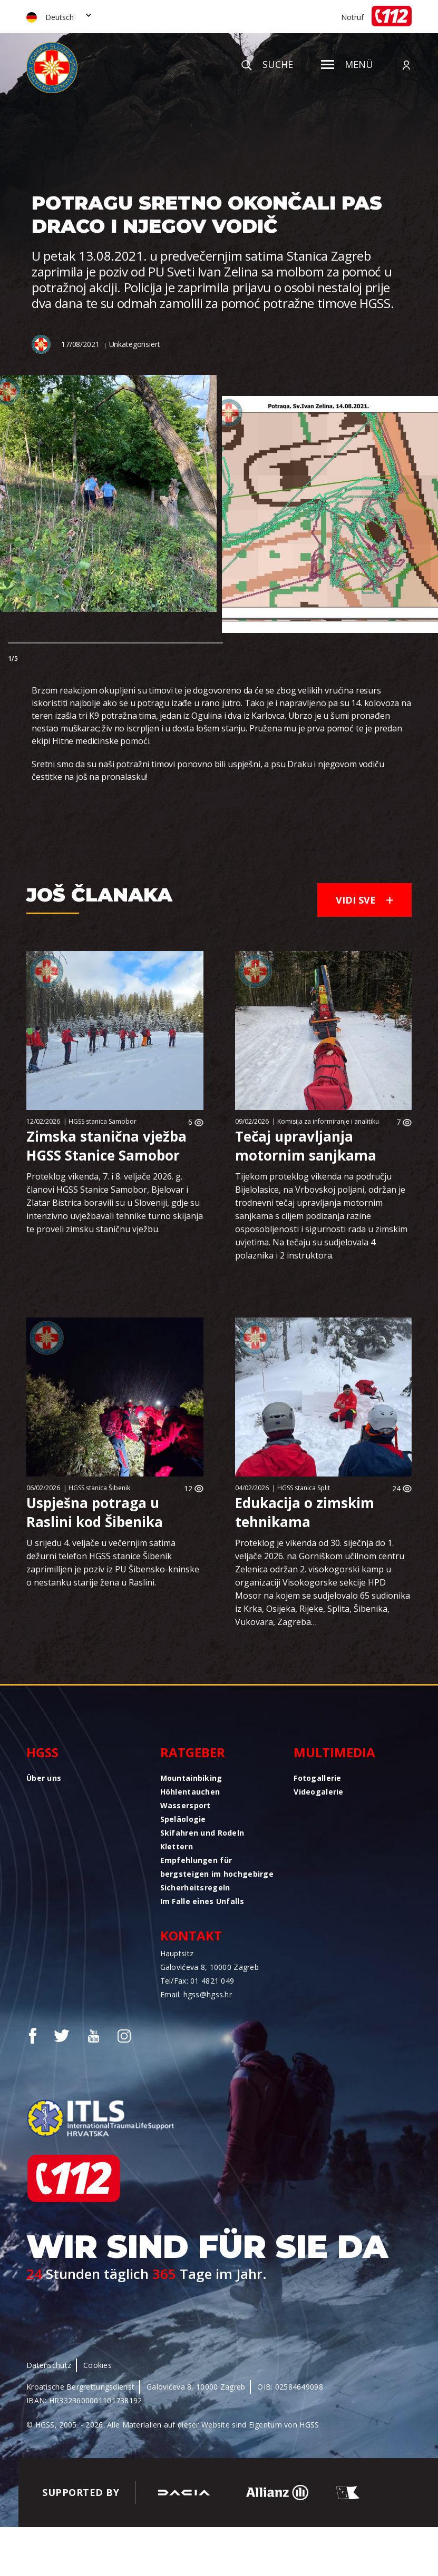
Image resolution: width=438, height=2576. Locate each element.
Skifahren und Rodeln (202, 1833)
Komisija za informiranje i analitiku (328, 1121)
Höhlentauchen (190, 1792)
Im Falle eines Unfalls (202, 1901)
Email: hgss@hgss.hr (196, 1994)
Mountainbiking (191, 1778)
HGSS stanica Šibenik (99, 1487)
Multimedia (334, 1752)
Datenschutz (48, 2365)
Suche (267, 64)
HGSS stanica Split (303, 1487)
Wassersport (185, 1805)
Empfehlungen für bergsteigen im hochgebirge (217, 1867)
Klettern (176, 1846)
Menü (347, 64)
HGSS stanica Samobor (103, 1121)
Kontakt (191, 1935)
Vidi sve (364, 900)
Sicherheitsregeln (195, 1888)
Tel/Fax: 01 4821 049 (197, 1981)
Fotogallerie (317, 1778)
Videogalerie (318, 1792)
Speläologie (183, 1819)
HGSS (42, 1752)
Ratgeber (192, 1752)
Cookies (97, 2365)
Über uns (43, 1778)
